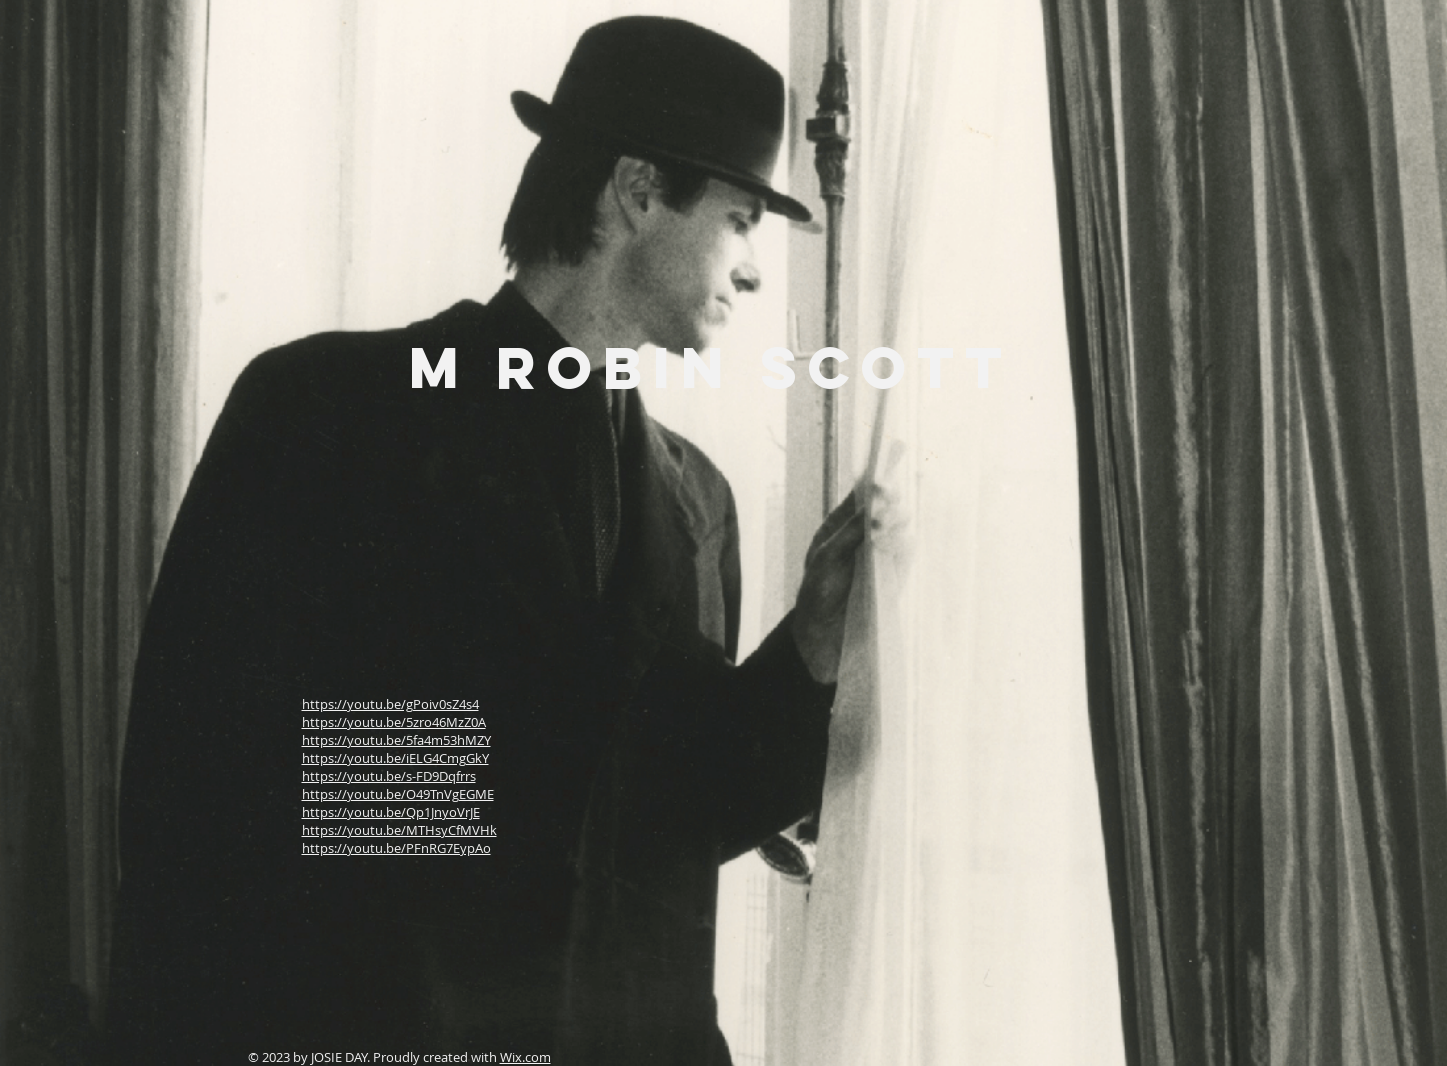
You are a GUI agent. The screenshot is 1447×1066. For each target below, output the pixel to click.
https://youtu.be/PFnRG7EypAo (396, 848)
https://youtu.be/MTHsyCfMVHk (399, 830)
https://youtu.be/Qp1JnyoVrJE (391, 812)
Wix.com (525, 1057)
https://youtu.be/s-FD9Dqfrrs (389, 776)
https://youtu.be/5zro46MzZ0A (394, 722)
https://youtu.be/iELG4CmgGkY (395, 758)
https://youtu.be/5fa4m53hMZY (396, 740)
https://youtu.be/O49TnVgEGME (398, 794)
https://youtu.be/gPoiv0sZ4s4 (390, 704)
